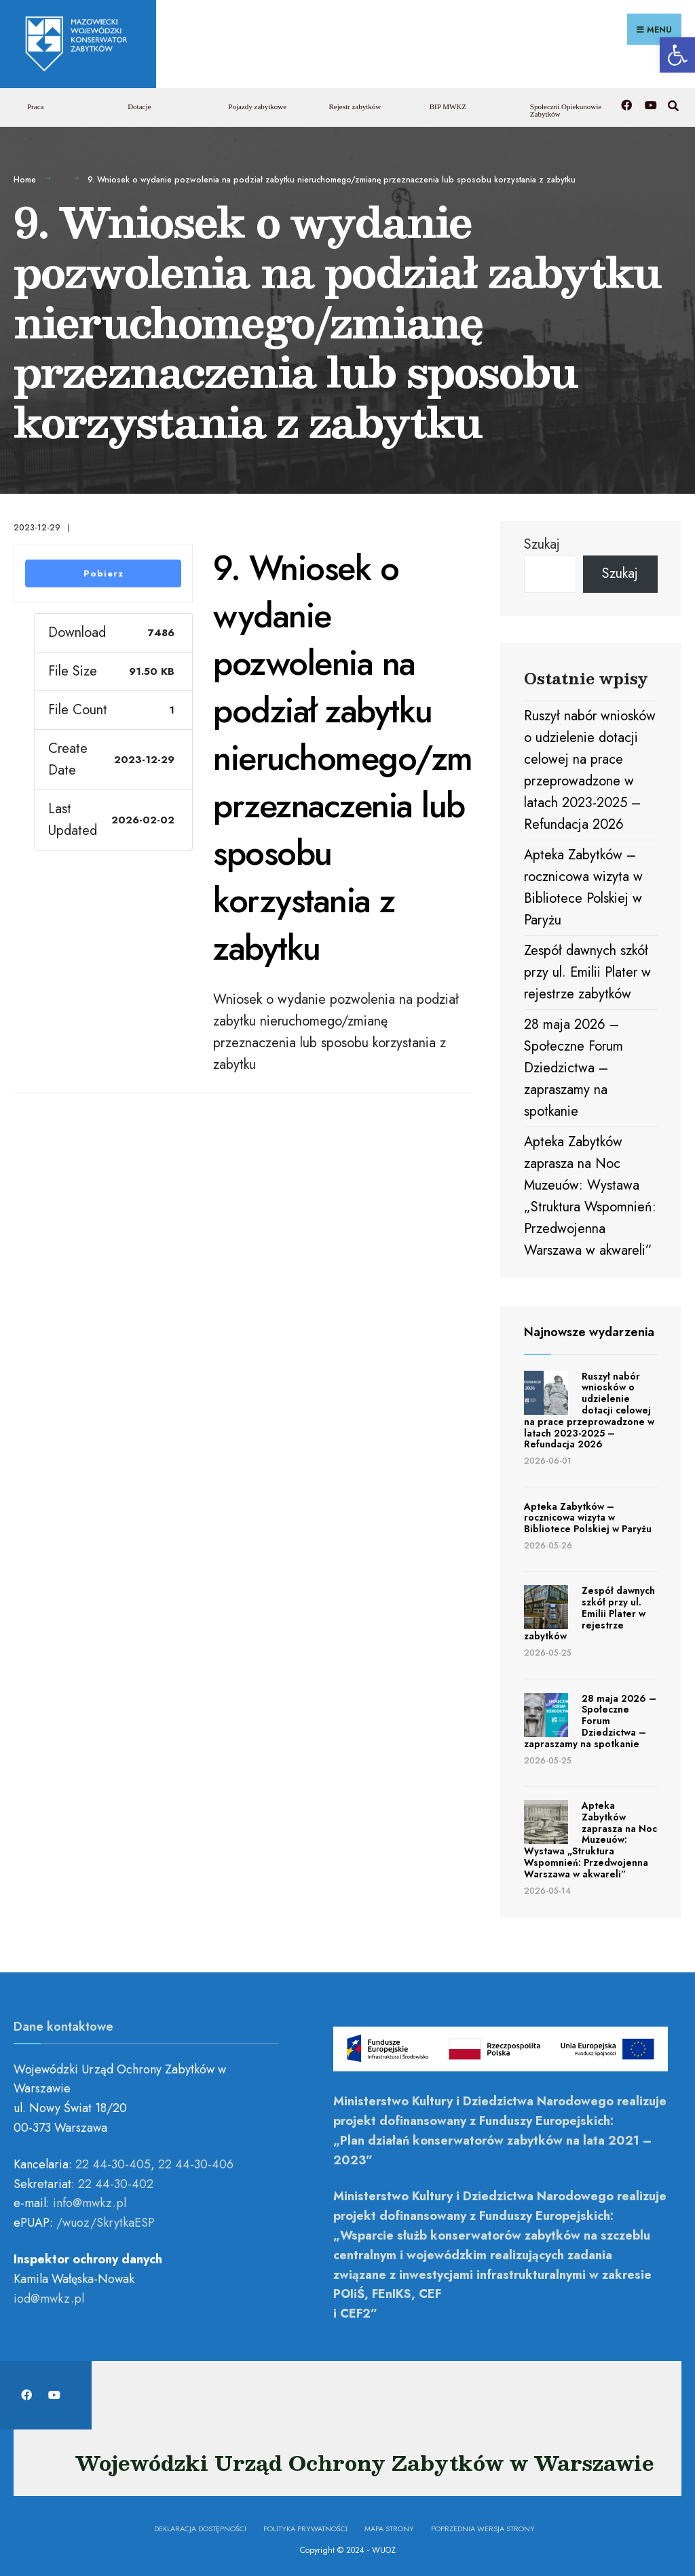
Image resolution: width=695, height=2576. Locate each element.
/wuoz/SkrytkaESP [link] (105, 2222)
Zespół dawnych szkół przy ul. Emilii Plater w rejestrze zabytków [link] (587, 970)
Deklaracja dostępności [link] (200, 2527)
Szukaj (542, 543)
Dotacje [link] (139, 106)
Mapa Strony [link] (389, 2527)
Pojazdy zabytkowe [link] (257, 106)
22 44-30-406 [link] (195, 2163)
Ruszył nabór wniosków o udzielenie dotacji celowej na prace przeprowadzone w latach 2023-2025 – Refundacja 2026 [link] (589, 1409)
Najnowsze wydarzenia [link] (589, 1331)
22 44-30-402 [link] (115, 2182)
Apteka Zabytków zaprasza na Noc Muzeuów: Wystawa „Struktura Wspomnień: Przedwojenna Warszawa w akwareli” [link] (590, 1838)
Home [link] (25, 179)
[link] (677, 55)
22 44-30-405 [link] (113, 2163)
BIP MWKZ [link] (448, 106)
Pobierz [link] (103, 572)
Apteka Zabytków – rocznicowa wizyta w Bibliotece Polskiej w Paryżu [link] (588, 1516)
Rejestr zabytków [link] (355, 106)
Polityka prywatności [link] (305, 2527)
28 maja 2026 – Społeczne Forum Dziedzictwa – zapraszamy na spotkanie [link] (573, 1066)
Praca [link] (35, 106)
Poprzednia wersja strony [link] (483, 2527)
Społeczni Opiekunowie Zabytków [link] (565, 109)
